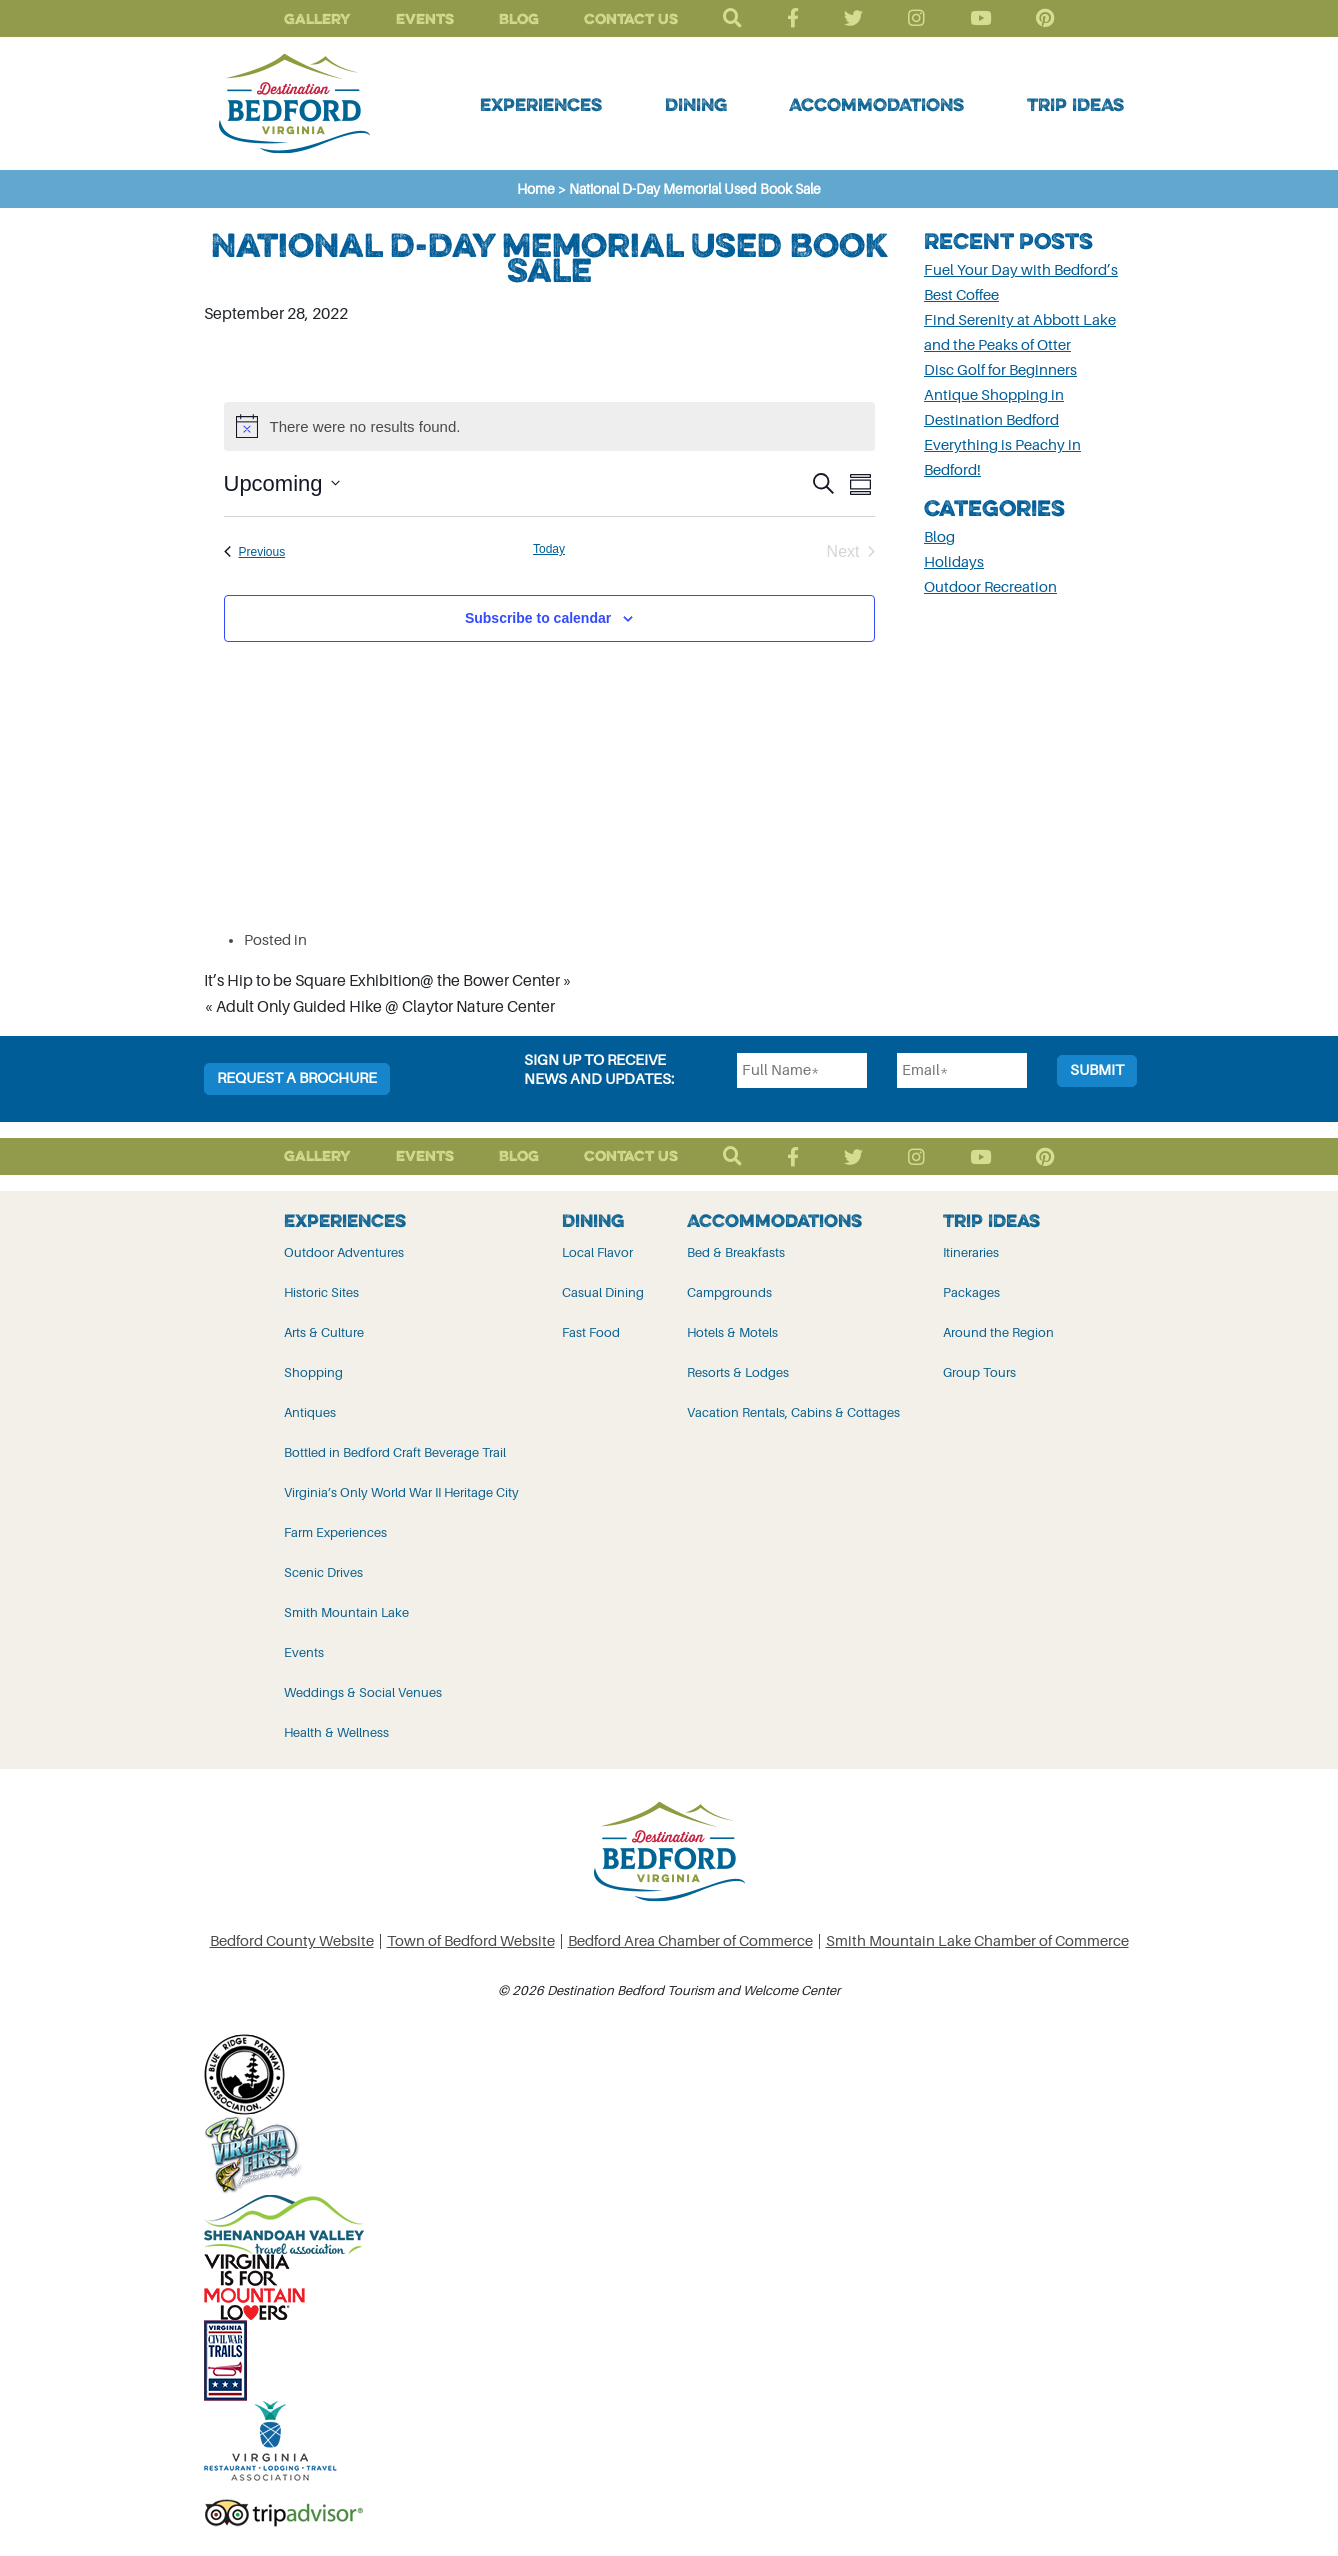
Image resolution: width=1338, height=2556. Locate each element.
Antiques (310, 1412)
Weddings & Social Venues (363, 1692)
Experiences (541, 104)
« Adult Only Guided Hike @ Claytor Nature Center (379, 1007)
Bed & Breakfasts (736, 1252)
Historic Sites (321, 1292)
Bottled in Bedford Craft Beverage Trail (395, 1452)
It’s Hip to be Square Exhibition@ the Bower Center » (388, 981)
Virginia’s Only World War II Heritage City (401, 1492)
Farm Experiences (335, 1532)
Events (425, 18)
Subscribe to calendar (538, 618)
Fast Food (591, 1332)
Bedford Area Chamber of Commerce (690, 1941)
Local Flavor (597, 1252)
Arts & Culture (324, 1332)
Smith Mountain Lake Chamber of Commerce (977, 1941)
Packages (971, 1292)
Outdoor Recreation (990, 587)
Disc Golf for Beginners (1000, 370)
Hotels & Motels (732, 1332)
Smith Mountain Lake (346, 1612)
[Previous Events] (255, 552)
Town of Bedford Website (471, 1941)
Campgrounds (729, 1292)
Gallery (317, 18)
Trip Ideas (1075, 104)
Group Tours (979, 1372)
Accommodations (876, 104)
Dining (696, 104)
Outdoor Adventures (344, 1252)
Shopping (313, 1372)
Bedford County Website (292, 1941)
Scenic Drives (323, 1572)
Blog (519, 18)
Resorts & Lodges (738, 1372)
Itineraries (971, 1252)
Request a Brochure (297, 1078)
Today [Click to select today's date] (549, 549)
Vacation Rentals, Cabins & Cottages (793, 1412)
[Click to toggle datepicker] (282, 483)
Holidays (954, 562)
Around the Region (998, 1332)
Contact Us (631, 18)
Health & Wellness (336, 1732)
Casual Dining (603, 1292)
